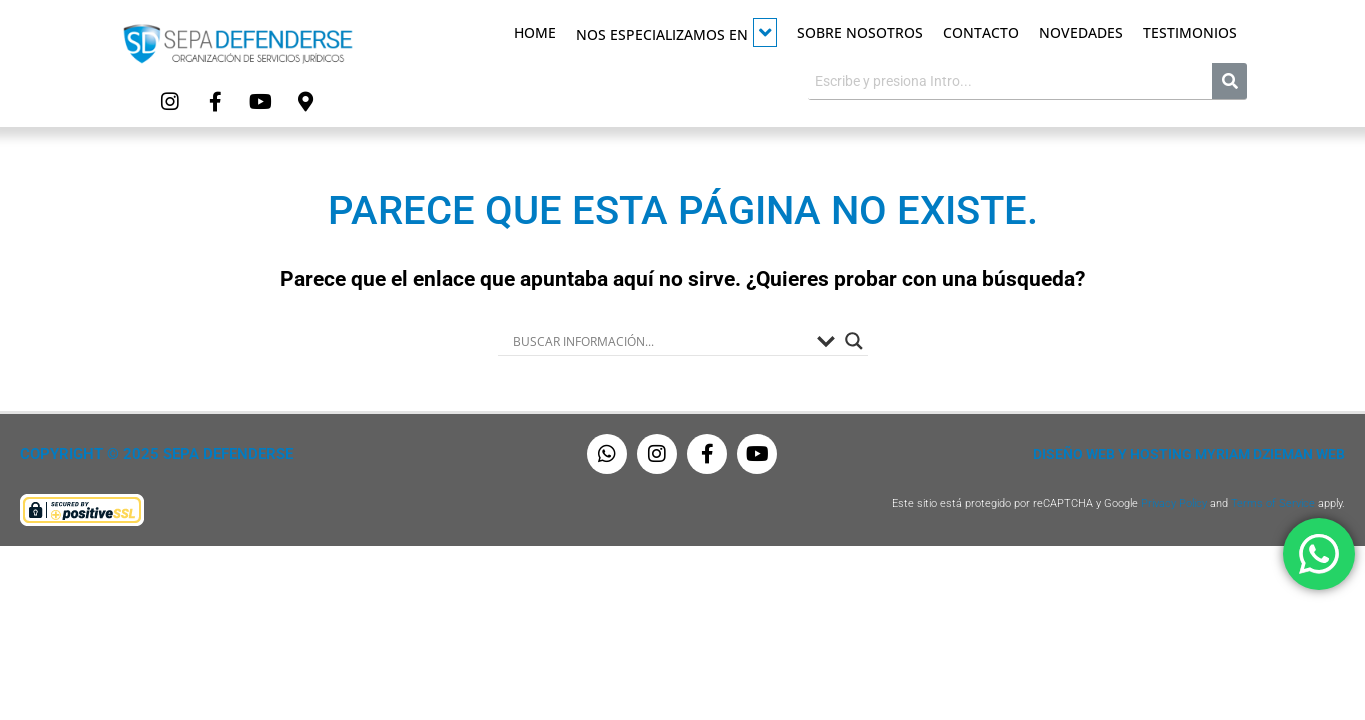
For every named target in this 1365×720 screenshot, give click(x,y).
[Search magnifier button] (854, 341)
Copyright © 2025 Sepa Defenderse (156, 454)
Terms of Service (1273, 503)
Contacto (981, 32)
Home (535, 32)
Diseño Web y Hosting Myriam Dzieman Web (1189, 454)
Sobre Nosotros (860, 32)
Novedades (1081, 32)
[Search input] (660, 341)
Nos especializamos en (676, 32)
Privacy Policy (1174, 503)
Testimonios (1190, 32)
